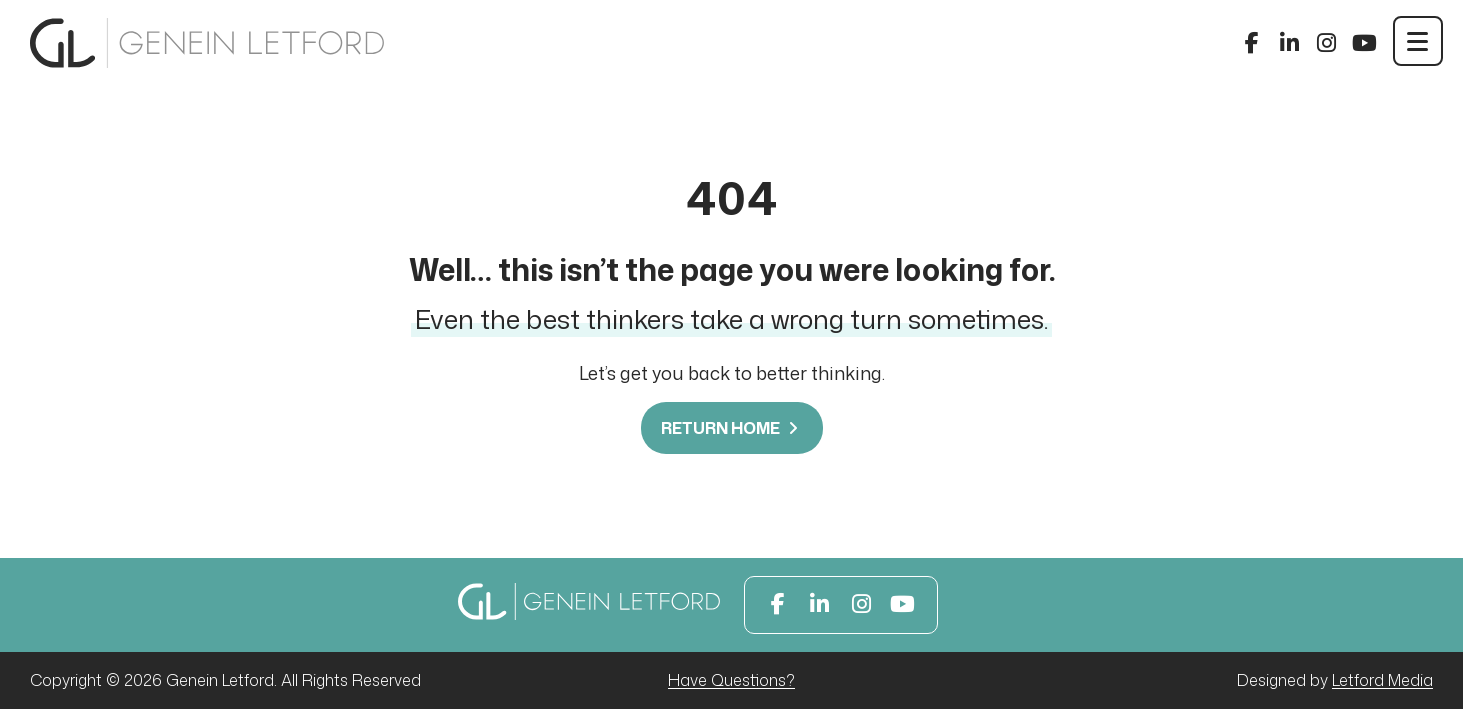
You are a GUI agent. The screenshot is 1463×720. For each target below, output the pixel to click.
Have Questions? (731, 680)
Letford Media (1382, 680)
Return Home (732, 428)
